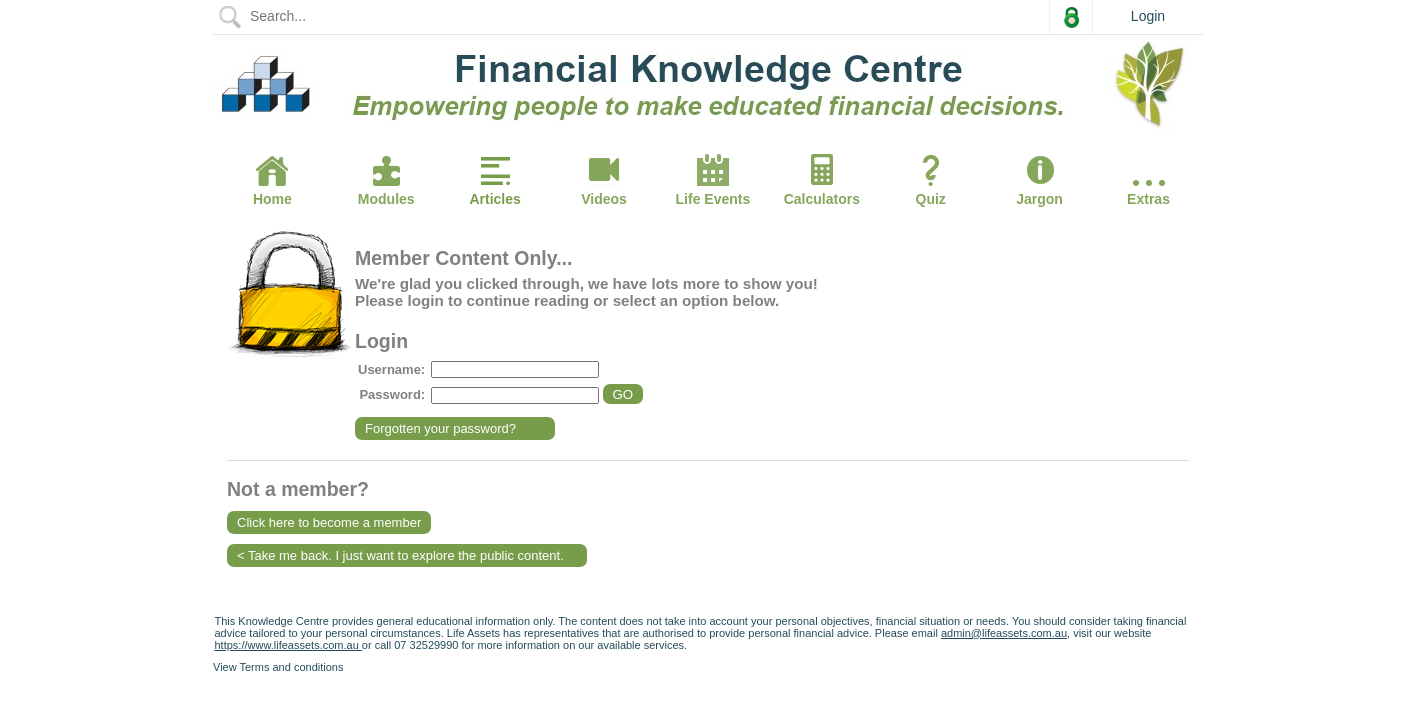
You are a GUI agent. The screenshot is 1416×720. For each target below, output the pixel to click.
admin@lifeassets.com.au (1004, 633)
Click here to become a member (329, 522)
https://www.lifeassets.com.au (288, 645)
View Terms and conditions (278, 667)
